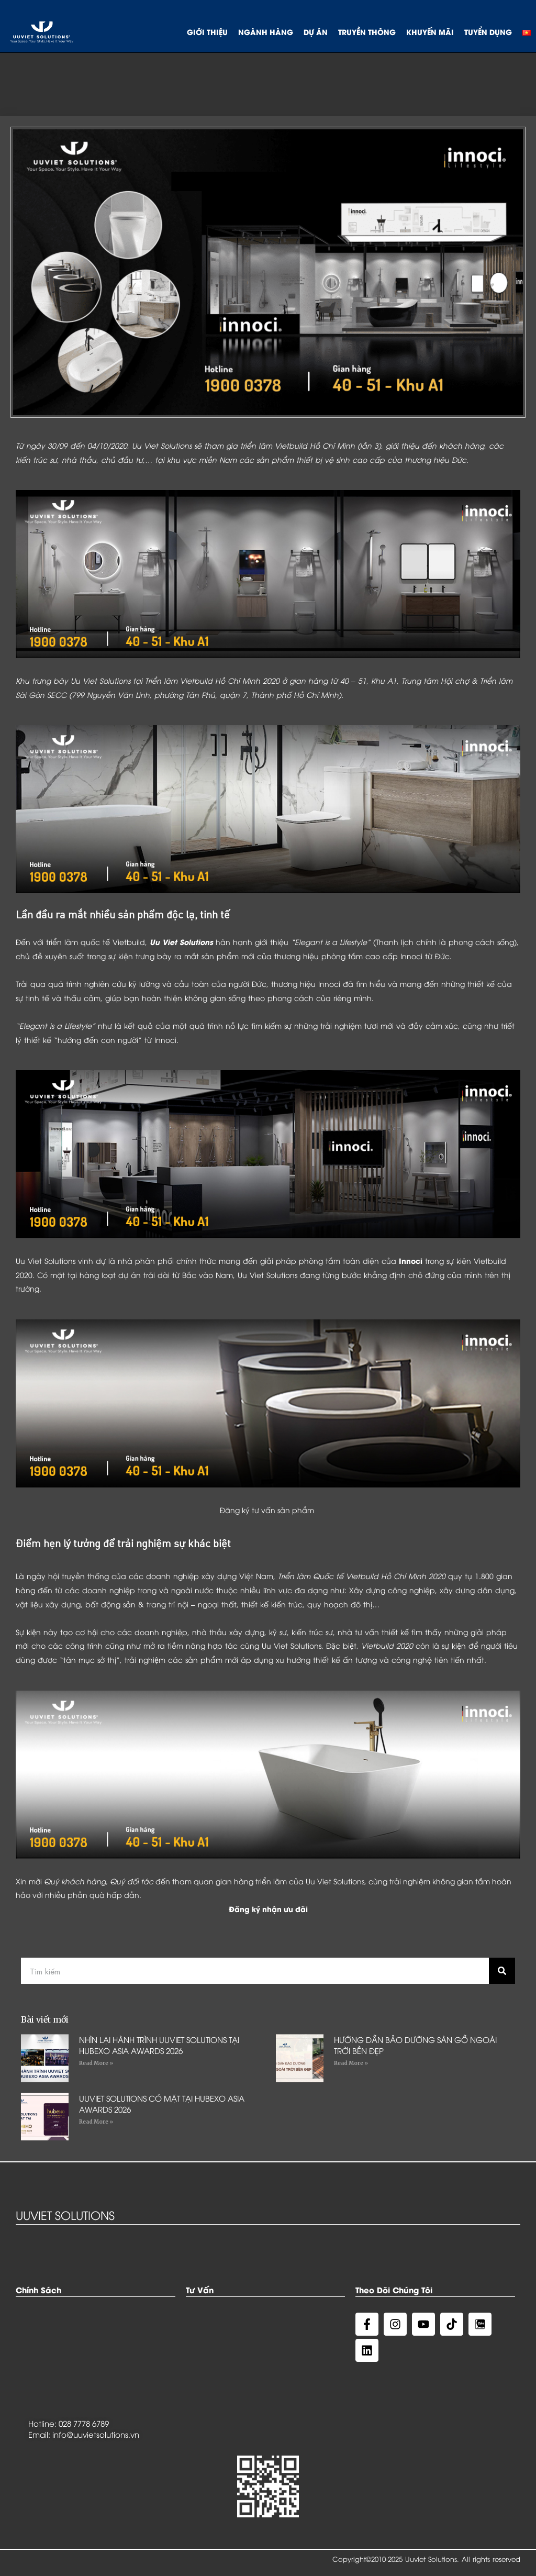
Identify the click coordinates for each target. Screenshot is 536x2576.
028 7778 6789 (84, 2423)
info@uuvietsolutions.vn (95, 2434)
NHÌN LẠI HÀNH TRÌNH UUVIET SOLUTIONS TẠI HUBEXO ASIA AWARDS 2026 (159, 2045)
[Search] (502, 1971)
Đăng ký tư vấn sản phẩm (267, 1510)
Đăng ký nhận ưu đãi (268, 1908)
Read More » (96, 2063)
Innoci (410, 1260)
